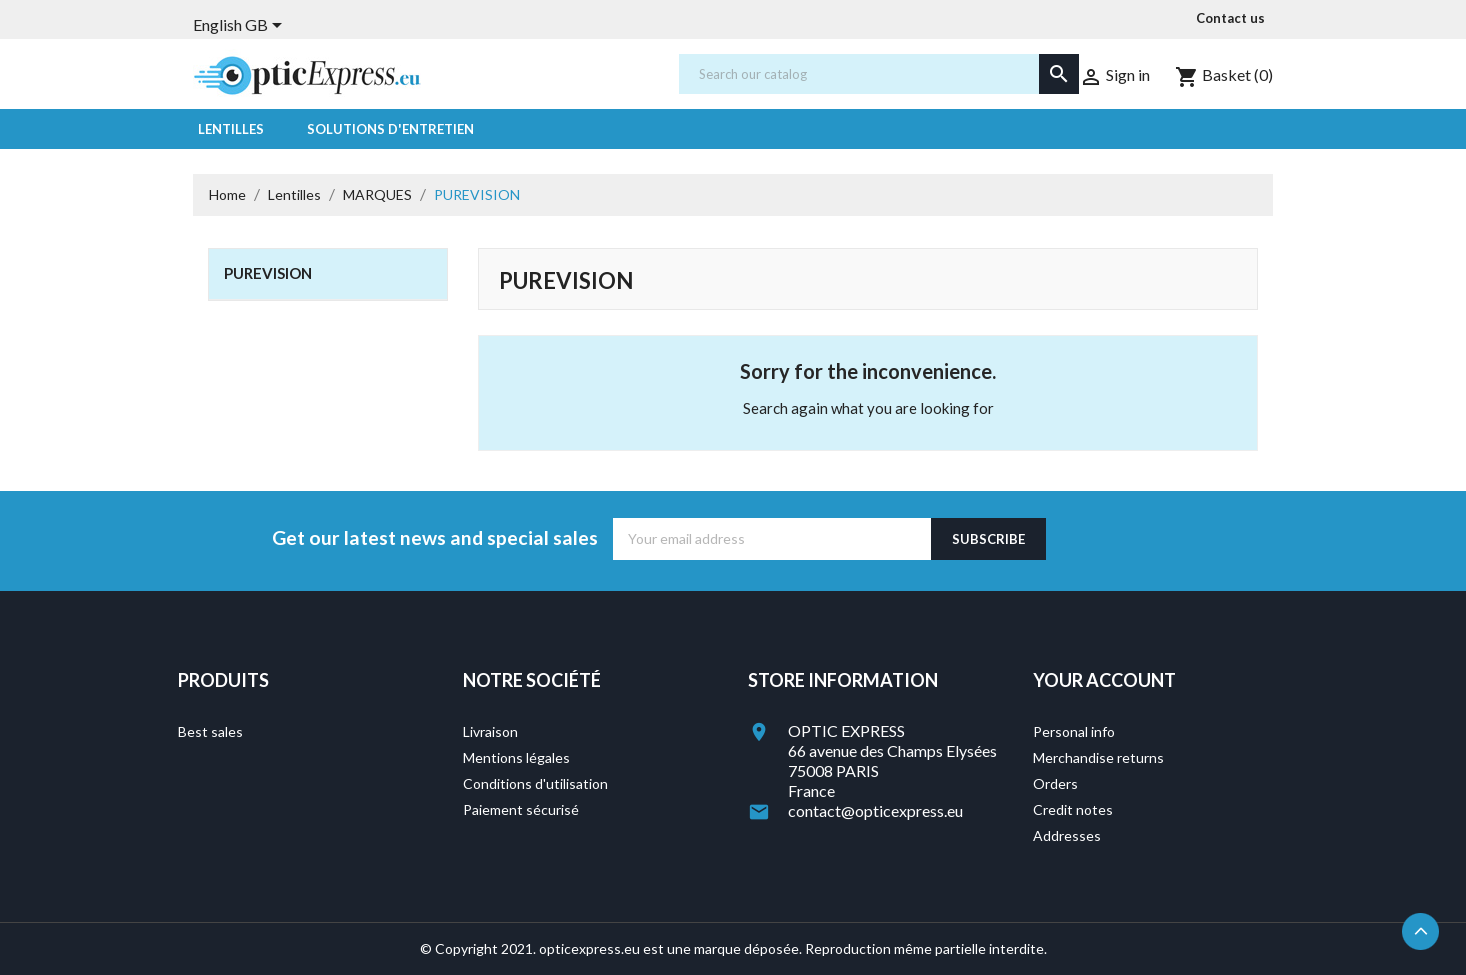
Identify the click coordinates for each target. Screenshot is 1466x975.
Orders (1055, 783)
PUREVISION (268, 273)
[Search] (879, 74)
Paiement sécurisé (521, 809)
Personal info (1074, 731)
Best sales (210, 731)
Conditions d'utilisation (535, 783)
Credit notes (1073, 809)
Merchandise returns (1098, 757)
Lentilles (231, 129)
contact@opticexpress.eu (875, 810)
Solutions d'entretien (390, 129)
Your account (1104, 680)
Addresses (1067, 835)
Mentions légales (516, 757)
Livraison (490, 731)
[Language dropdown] (241, 27)
